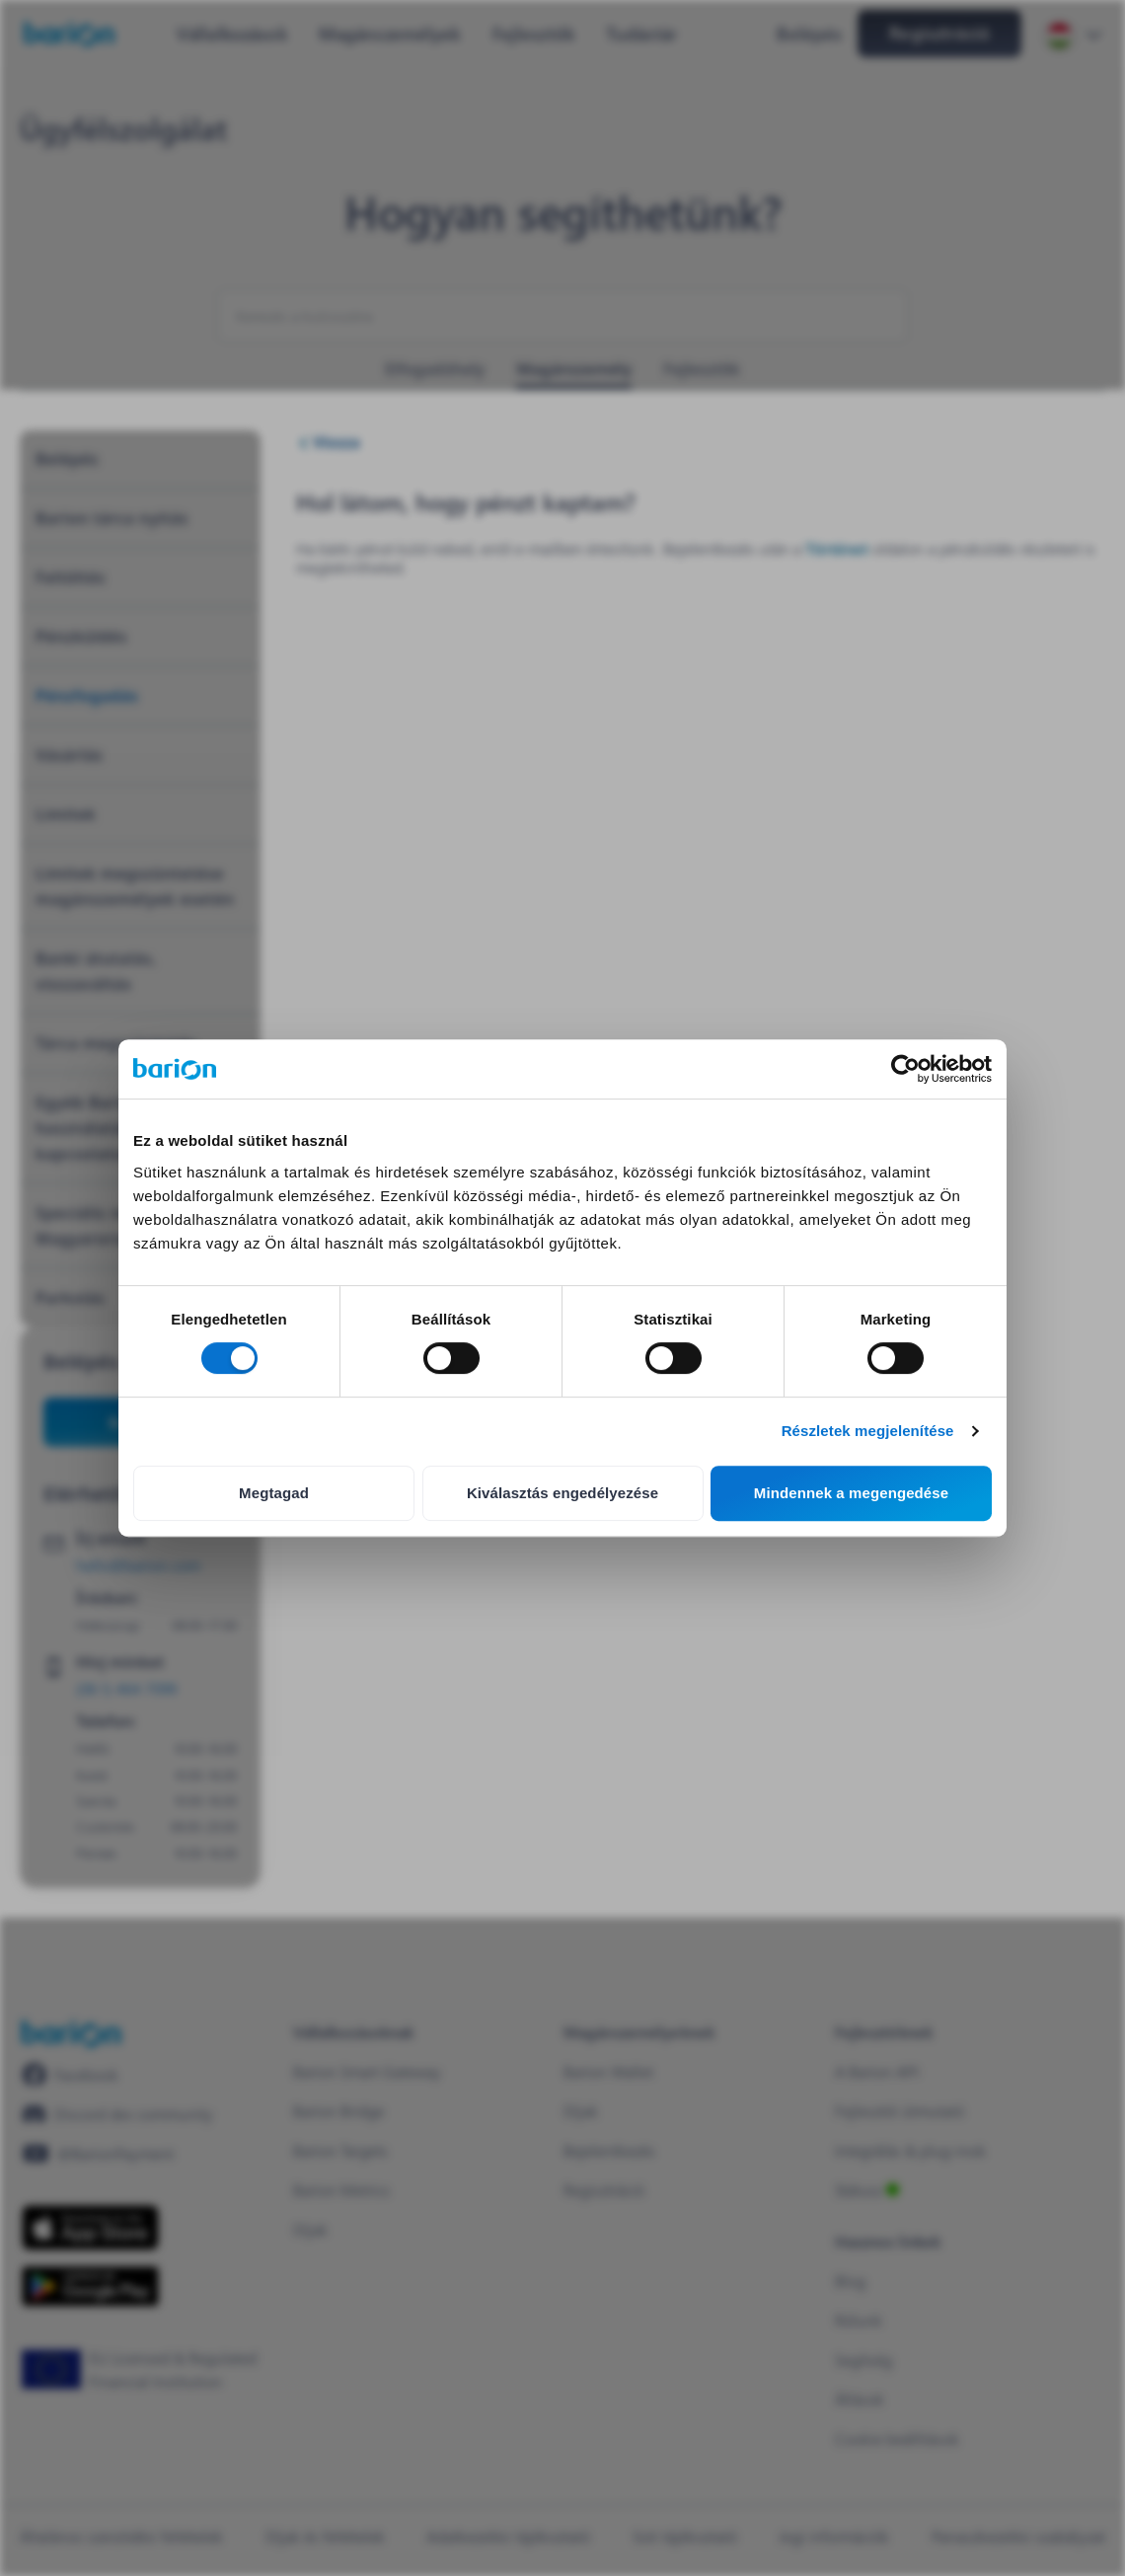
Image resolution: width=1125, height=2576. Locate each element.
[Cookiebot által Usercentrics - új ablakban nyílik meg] (905, 1069)
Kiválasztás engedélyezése (562, 1492)
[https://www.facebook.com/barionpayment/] (70, 2074)
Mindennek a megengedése (851, 1492)
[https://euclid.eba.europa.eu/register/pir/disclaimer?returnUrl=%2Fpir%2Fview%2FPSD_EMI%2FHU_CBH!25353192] (147, 2369)
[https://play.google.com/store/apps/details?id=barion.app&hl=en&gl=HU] (90, 2286)
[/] (71, 2033)
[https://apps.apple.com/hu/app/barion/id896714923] (90, 2227)
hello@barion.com (138, 1564)
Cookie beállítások (897, 2438)
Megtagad (274, 1492)
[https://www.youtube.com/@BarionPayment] (98, 2153)
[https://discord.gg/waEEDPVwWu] (117, 2114)
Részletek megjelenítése (868, 1430)
